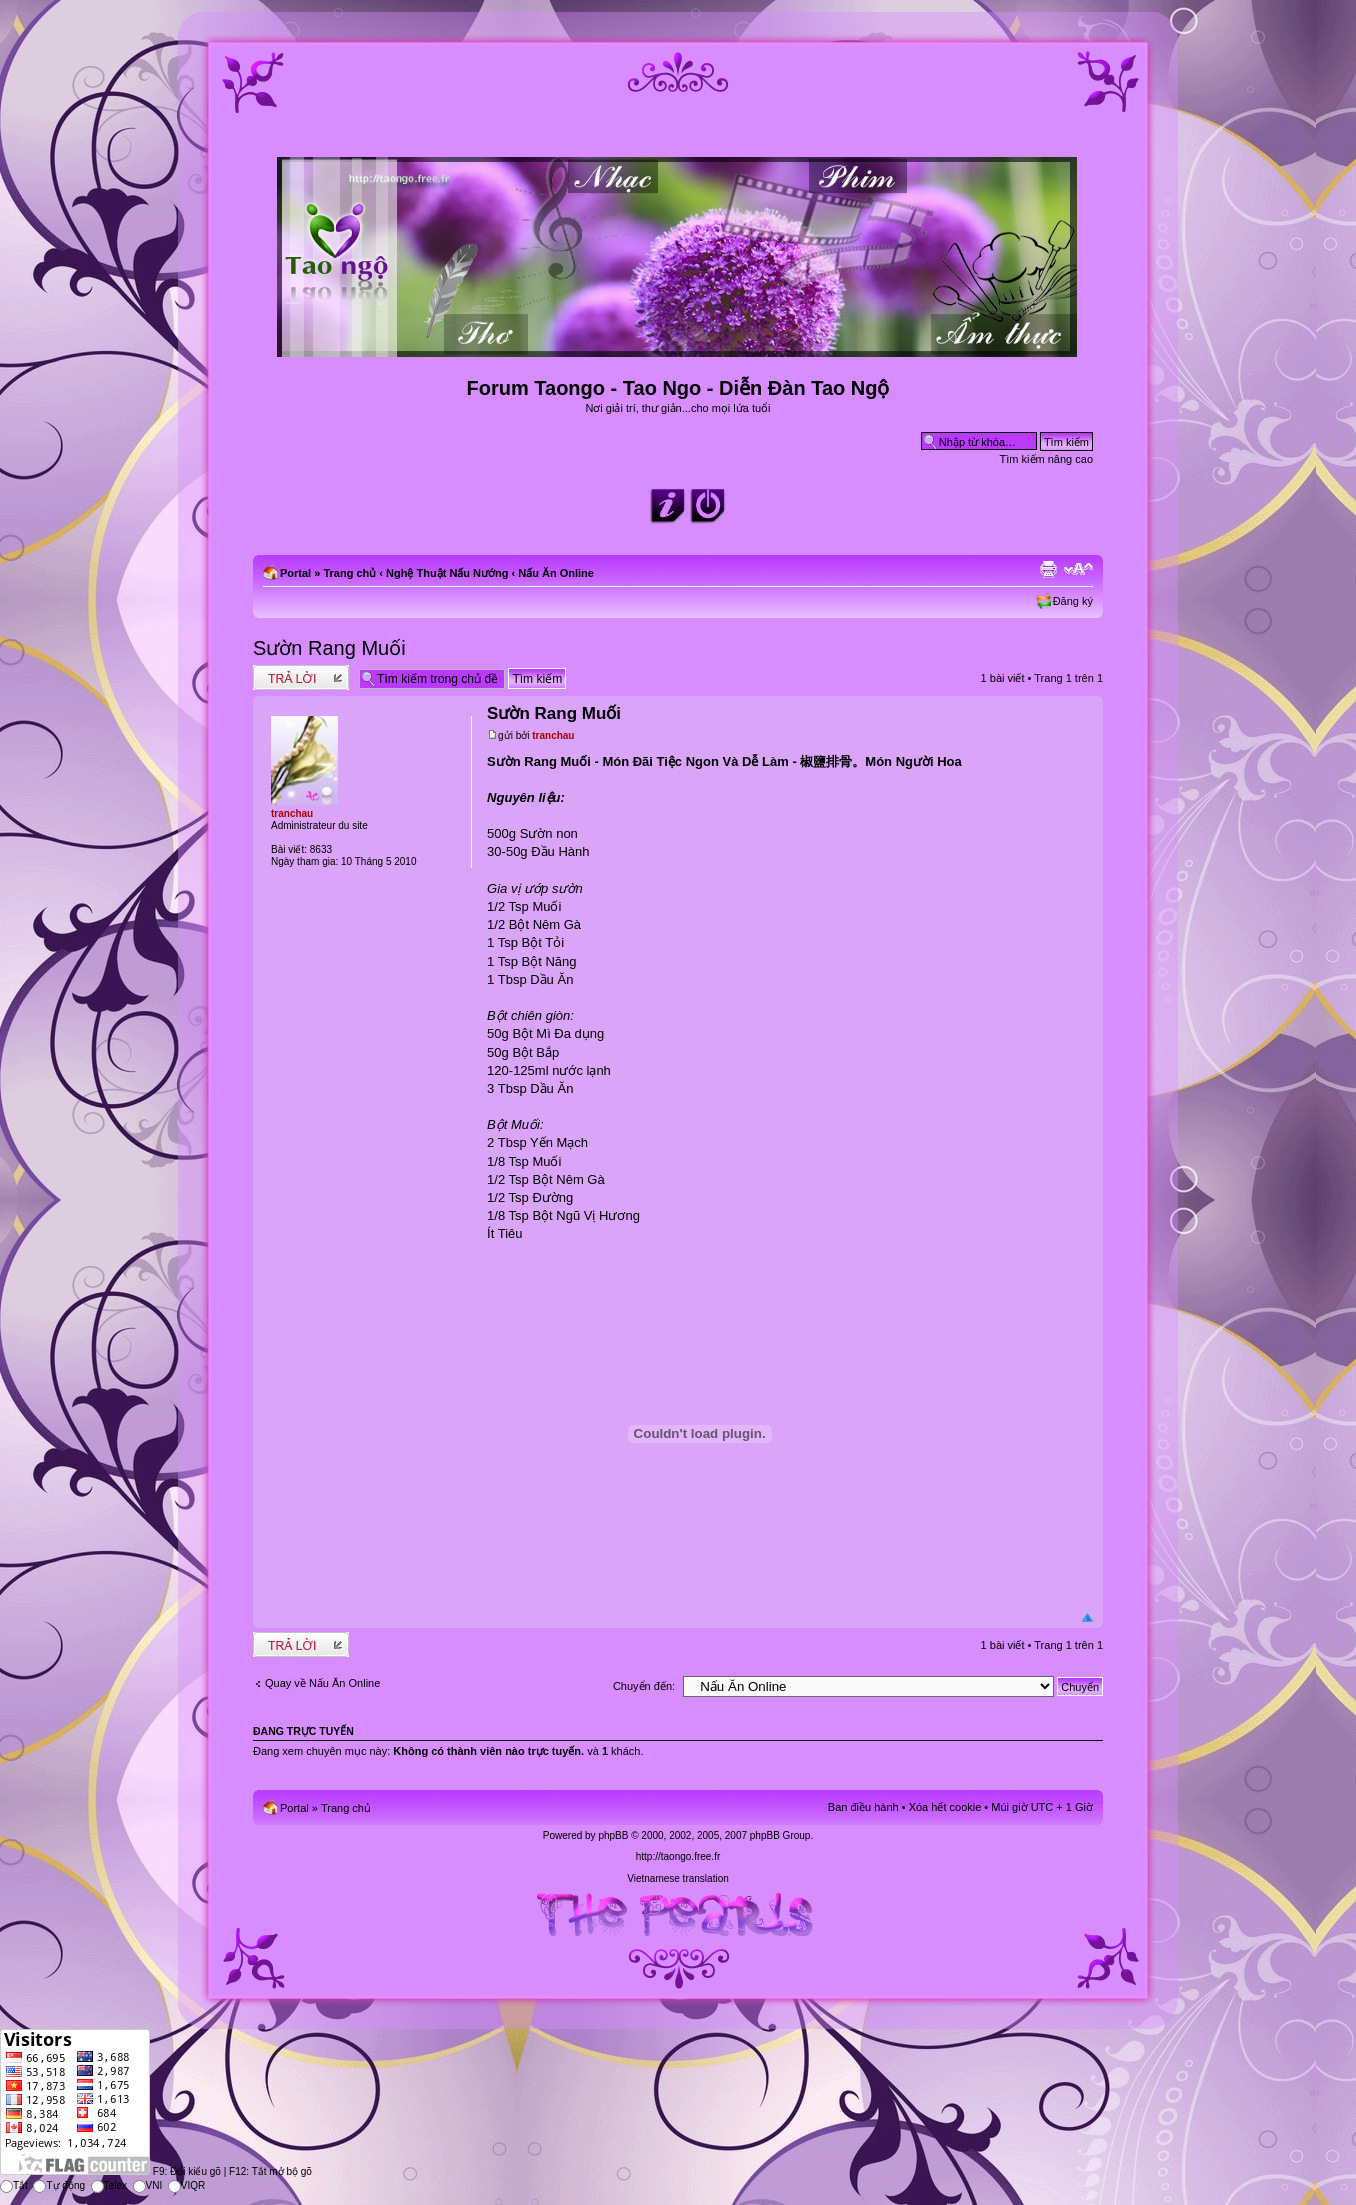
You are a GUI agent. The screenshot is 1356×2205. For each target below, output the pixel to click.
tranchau (553, 735)
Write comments (301, 677)
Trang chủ (349, 573)
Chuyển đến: (644, 1686)
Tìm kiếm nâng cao (1046, 459)
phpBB (613, 1835)
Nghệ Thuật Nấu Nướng (447, 573)
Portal (295, 573)
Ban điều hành (863, 1807)
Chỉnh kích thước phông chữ (1078, 569)
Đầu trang (1087, 1618)
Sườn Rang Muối (329, 648)
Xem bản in (1048, 569)
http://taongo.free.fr (678, 1856)
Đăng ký (1073, 601)
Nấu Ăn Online (556, 573)
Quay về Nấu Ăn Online (322, 1683)
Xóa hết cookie (945, 1807)
